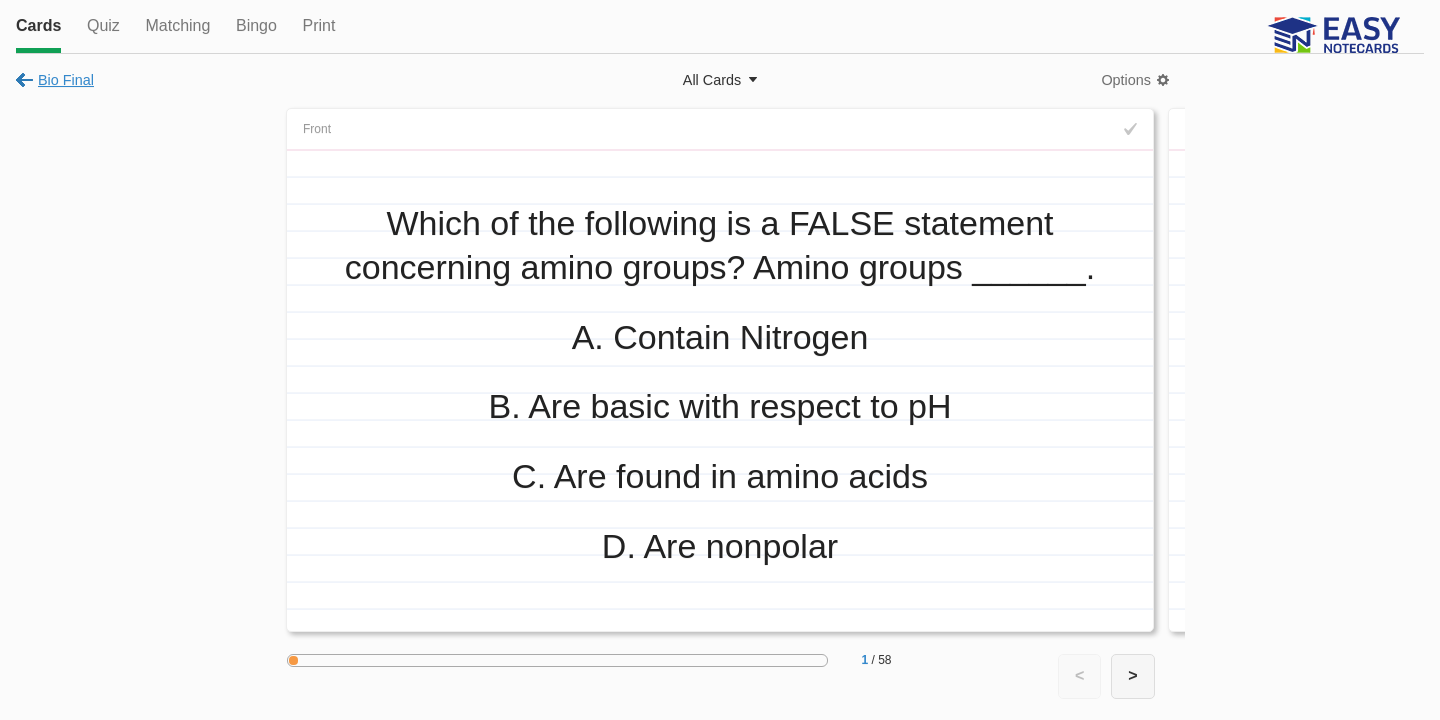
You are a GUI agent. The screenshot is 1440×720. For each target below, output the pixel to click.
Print (318, 25)
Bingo (256, 25)
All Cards (712, 80)
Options (1126, 80)
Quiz (103, 25)
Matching (177, 25)
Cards (38, 25)
